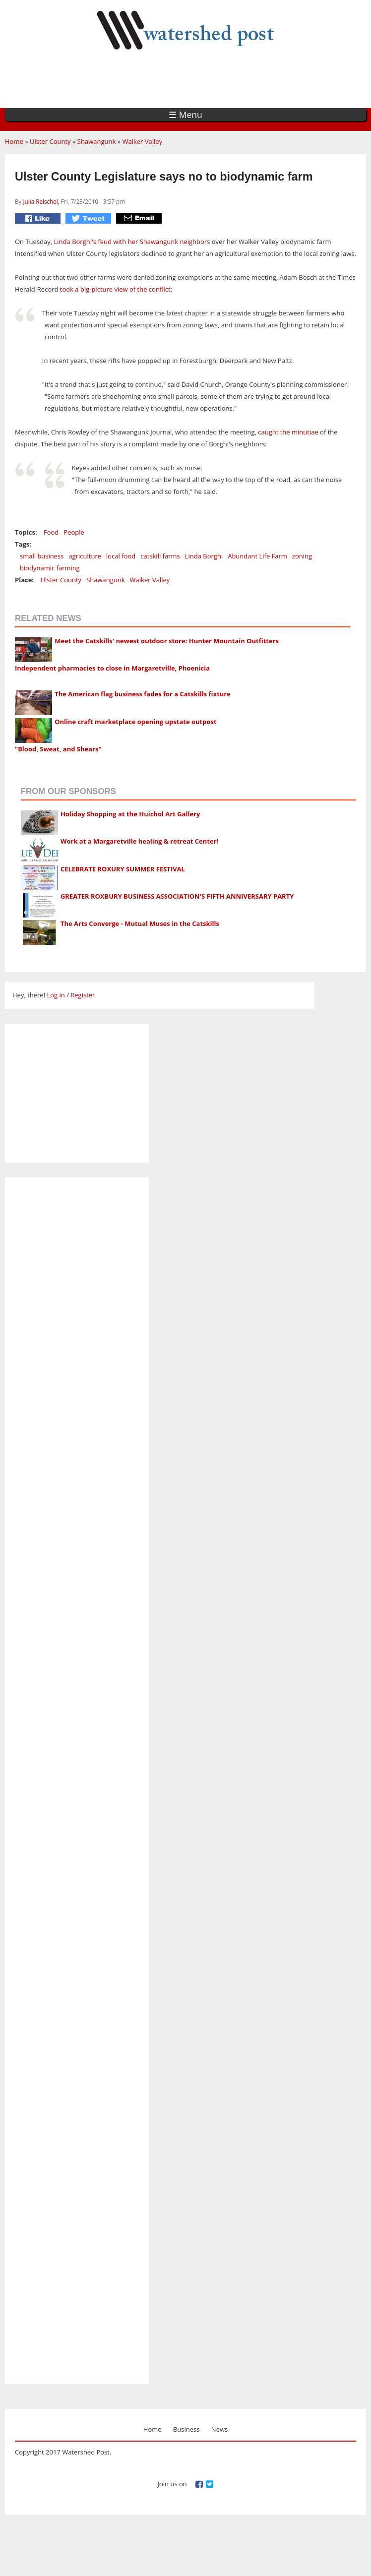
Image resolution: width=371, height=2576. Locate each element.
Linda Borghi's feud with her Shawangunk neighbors (132, 241)
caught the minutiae (288, 432)
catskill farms (160, 556)
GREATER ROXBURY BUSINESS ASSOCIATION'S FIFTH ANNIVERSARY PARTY (177, 896)
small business (41, 556)
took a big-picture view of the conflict (115, 289)
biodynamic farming (50, 567)
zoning (302, 556)
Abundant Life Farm (257, 556)
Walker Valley (142, 141)
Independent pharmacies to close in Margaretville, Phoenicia (112, 668)
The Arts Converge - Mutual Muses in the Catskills (140, 923)
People (73, 532)
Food (51, 532)
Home (14, 141)
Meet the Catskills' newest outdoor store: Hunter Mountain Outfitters (167, 640)
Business (186, 2429)
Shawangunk (96, 141)
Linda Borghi (204, 556)
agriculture (84, 556)
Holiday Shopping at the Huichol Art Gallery (130, 813)
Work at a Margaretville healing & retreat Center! (139, 841)
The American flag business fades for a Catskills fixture (143, 693)
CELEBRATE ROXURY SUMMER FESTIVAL (123, 868)
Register (82, 994)
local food (120, 556)
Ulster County (50, 141)
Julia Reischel (40, 201)
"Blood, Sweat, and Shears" (58, 748)
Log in (55, 994)
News (219, 2429)
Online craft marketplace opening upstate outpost (135, 721)
